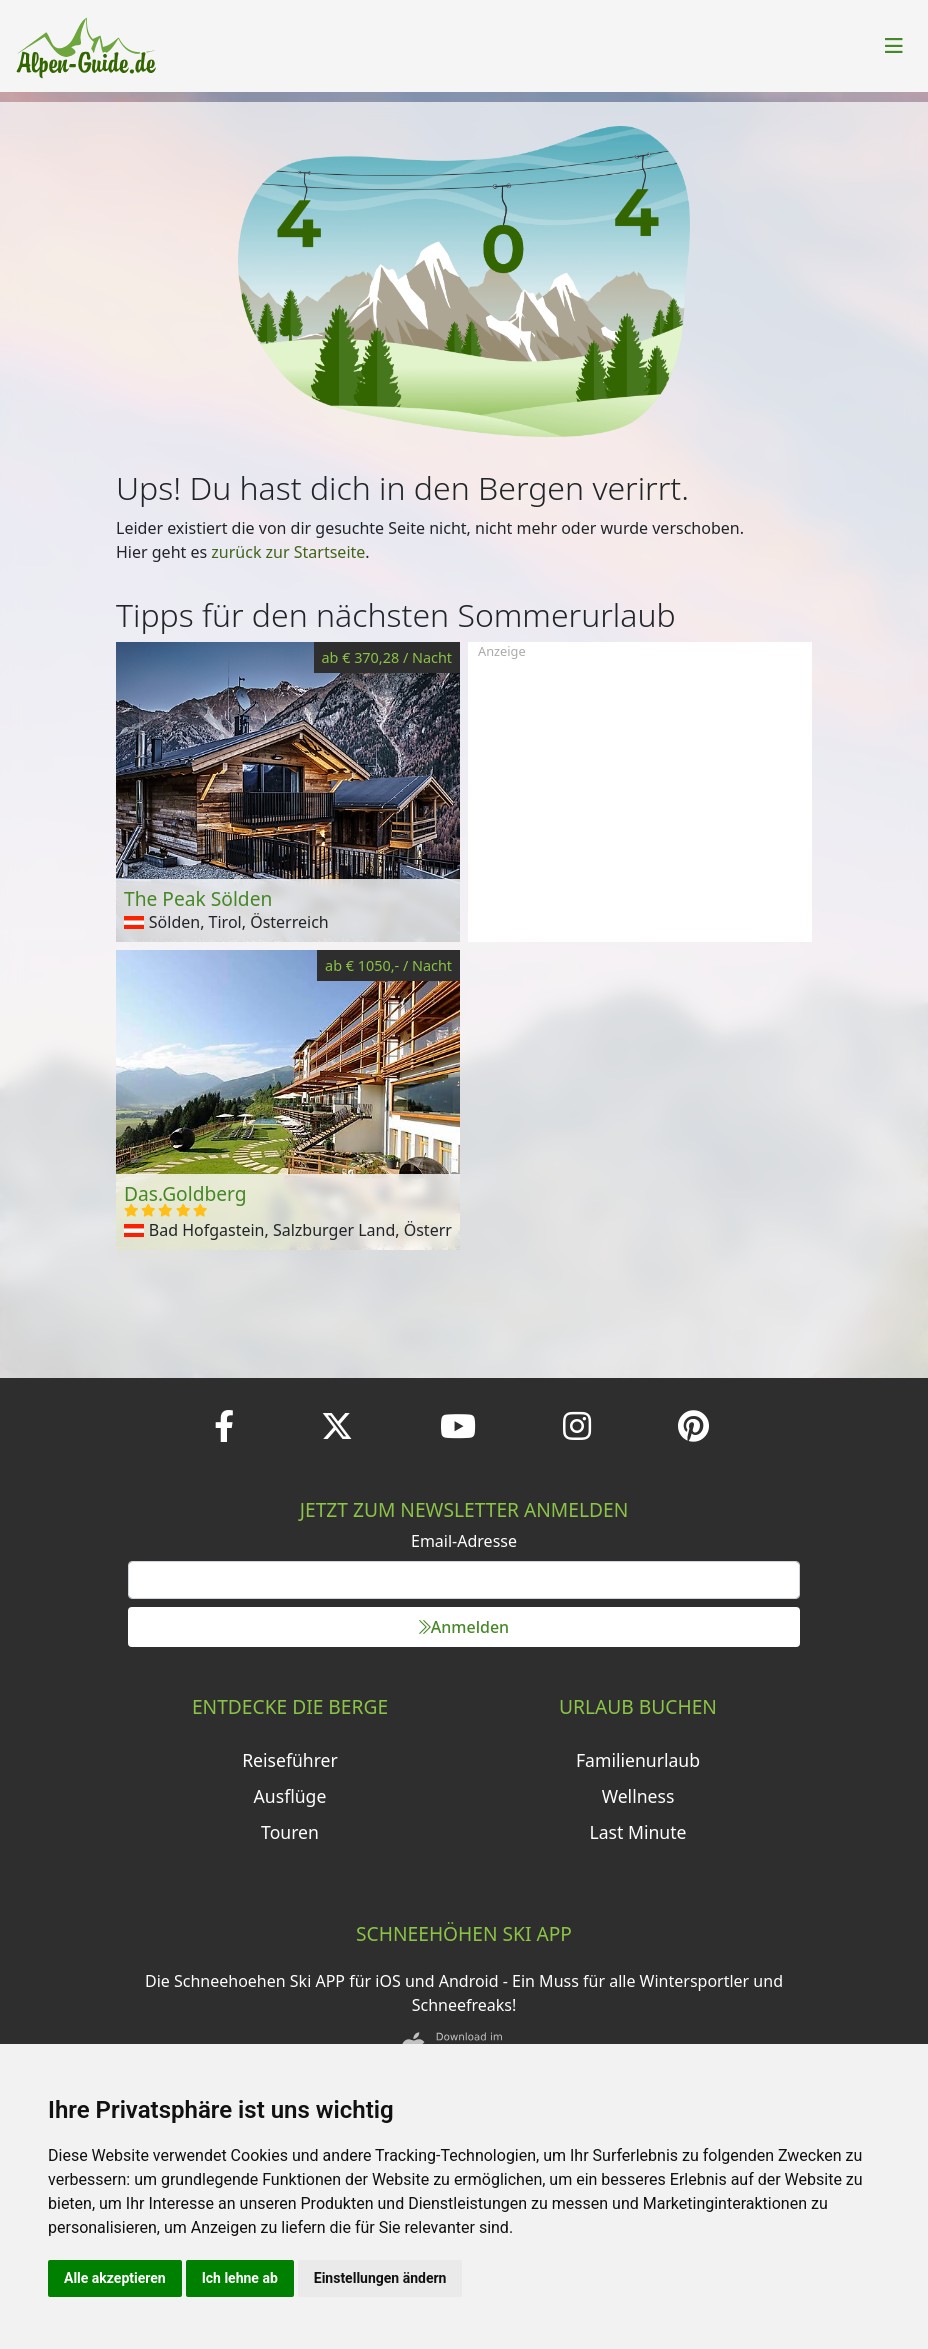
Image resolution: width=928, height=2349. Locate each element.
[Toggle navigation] (894, 46)
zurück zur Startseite (288, 552)
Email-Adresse (464, 1541)
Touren (290, 1832)
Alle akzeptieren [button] (115, 2278)
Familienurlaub (638, 1760)
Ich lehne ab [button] (240, 2278)
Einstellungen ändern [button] (380, 2278)
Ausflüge (290, 1796)
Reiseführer (290, 1760)
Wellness (638, 1796)
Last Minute (638, 1832)
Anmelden (464, 1627)
